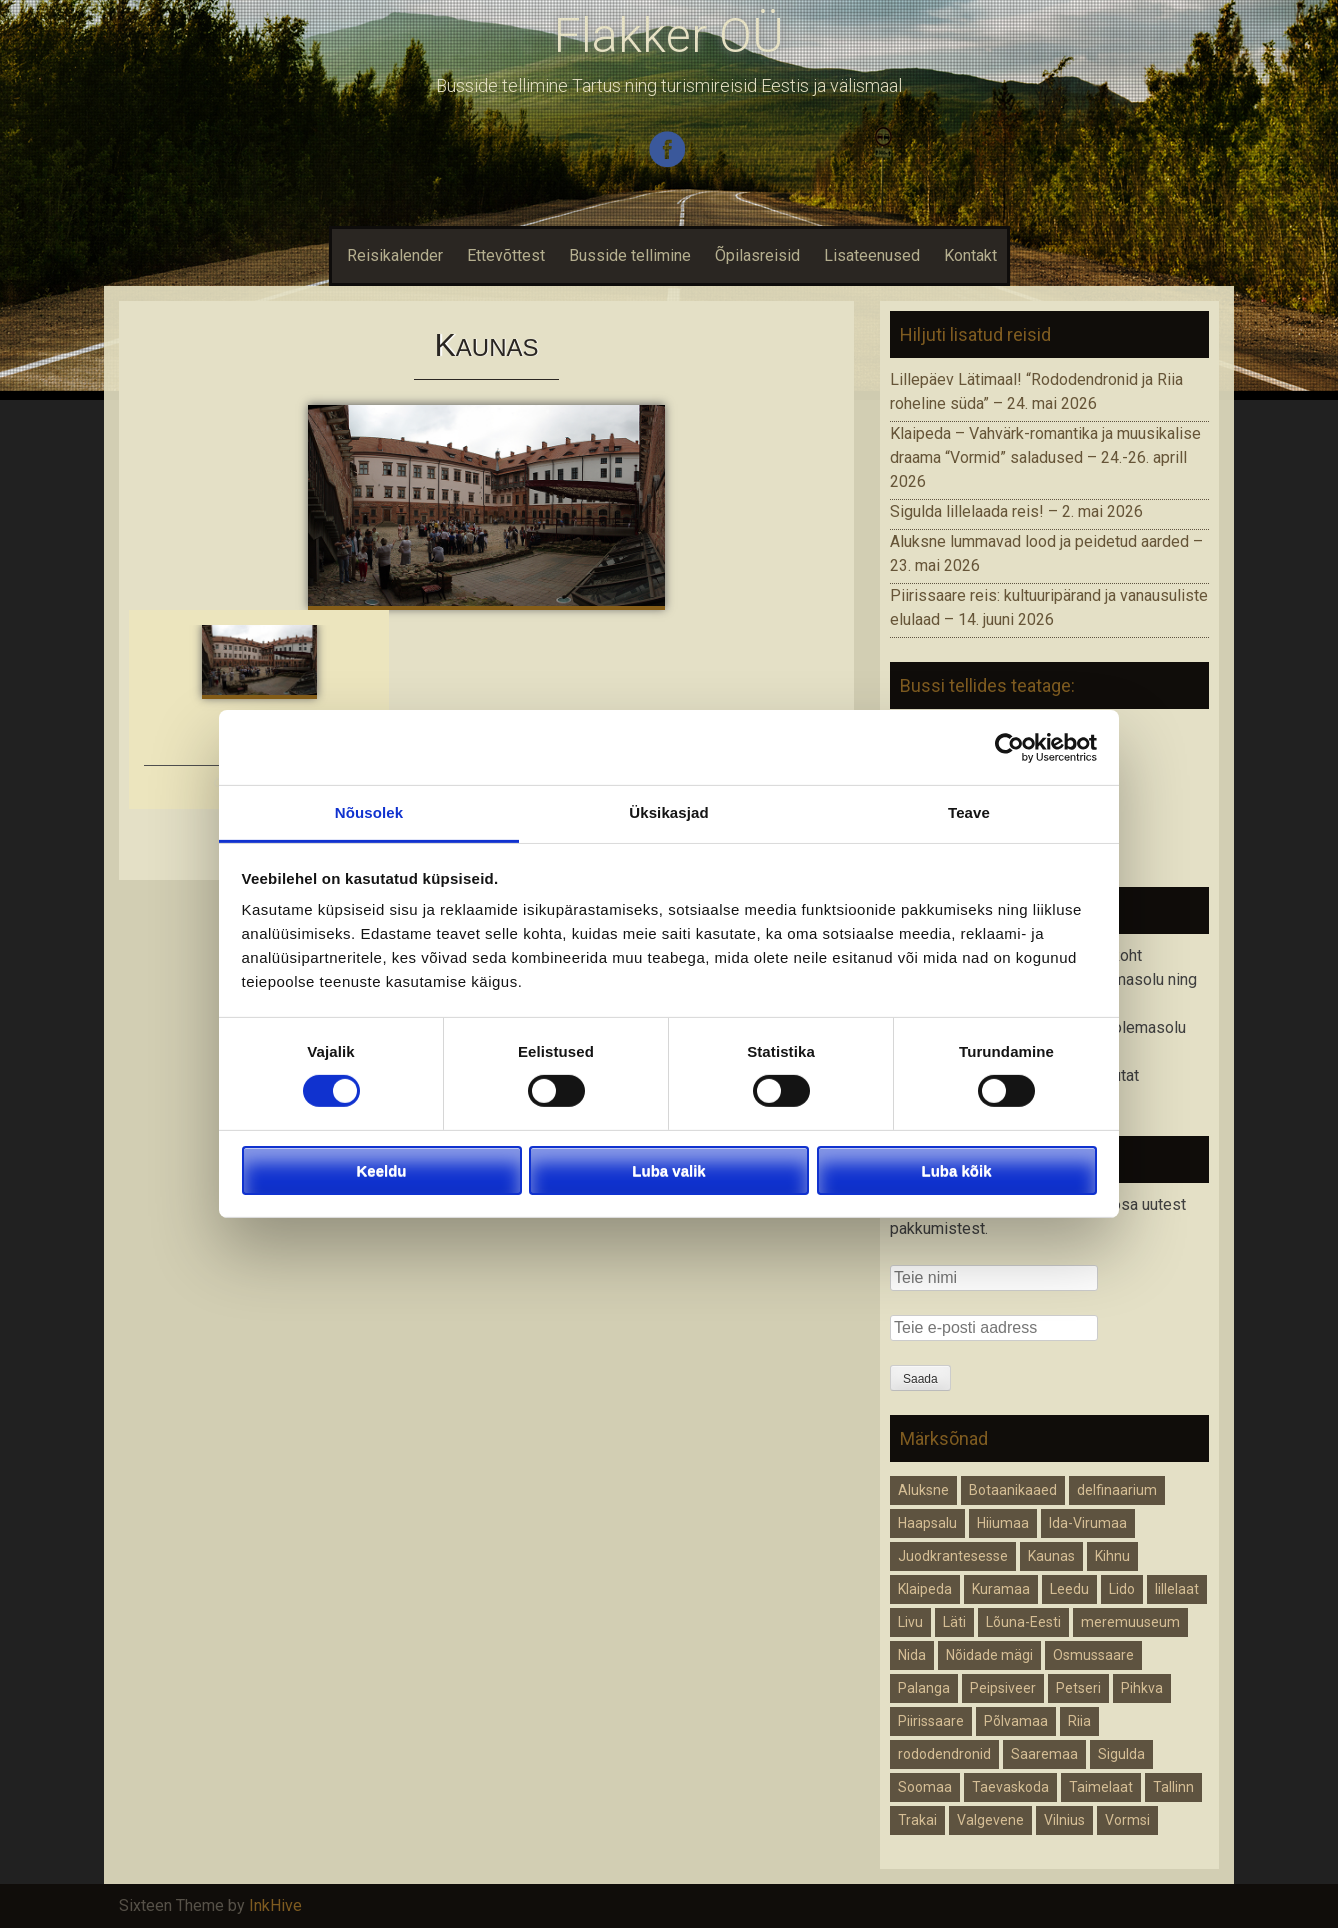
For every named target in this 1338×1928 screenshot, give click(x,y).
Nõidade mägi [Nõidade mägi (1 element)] (989, 1655)
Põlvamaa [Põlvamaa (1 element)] (1016, 1721)
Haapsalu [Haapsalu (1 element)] (927, 1523)
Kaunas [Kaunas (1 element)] (1051, 1556)
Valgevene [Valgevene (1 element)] (990, 1820)
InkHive (275, 1905)
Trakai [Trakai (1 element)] (917, 1820)
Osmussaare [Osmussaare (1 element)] (1093, 1655)
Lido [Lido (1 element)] (1122, 1589)
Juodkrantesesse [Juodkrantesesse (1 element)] (953, 1556)
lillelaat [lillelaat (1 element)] (1177, 1589)
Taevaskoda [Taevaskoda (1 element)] (1010, 1787)
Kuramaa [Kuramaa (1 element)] (1001, 1589)
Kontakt (970, 255)
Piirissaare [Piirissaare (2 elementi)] (931, 1721)
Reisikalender (392, 255)
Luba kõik (956, 1170)
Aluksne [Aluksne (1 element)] (923, 1490)
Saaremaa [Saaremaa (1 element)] (1044, 1754)
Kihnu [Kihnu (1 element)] (1112, 1556)
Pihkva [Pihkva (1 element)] (1142, 1688)
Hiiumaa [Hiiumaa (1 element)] (1003, 1523)
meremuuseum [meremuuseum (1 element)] (1130, 1622)
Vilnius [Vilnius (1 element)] (1064, 1820)
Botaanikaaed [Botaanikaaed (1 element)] (1013, 1490)
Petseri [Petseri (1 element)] (1078, 1688)
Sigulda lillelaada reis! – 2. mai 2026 (1016, 511)
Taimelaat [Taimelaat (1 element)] (1101, 1787)
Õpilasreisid (757, 255)
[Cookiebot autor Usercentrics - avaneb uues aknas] (1009, 747)
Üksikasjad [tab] (668, 812)
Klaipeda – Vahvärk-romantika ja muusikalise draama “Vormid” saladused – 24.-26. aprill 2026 (1045, 457)
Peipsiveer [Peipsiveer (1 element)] (1003, 1688)
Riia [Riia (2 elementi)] (1079, 1721)
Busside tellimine (630, 255)
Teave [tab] (969, 812)
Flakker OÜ (669, 35)
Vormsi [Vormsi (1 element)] (1127, 1820)
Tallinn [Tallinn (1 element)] (1173, 1787)
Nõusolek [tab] (369, 812)
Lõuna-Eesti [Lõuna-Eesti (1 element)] (1023, 1622)
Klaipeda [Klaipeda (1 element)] (925, 1589)
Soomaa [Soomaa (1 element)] (925, 1787)
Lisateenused (872, 255)
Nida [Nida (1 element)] (912, 1655)
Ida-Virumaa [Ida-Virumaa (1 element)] (1088, 1523)
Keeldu (381, 1170)
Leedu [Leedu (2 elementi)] (1069, 1589)
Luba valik (668, 1170)
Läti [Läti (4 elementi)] (954, 1622)
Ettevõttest (506, 255)
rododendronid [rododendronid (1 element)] (944, 1754)
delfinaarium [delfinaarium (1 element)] (1117, 1490)
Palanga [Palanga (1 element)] (924, 1688)
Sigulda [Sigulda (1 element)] (1121, 1754)
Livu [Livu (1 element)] (910, 1622)
